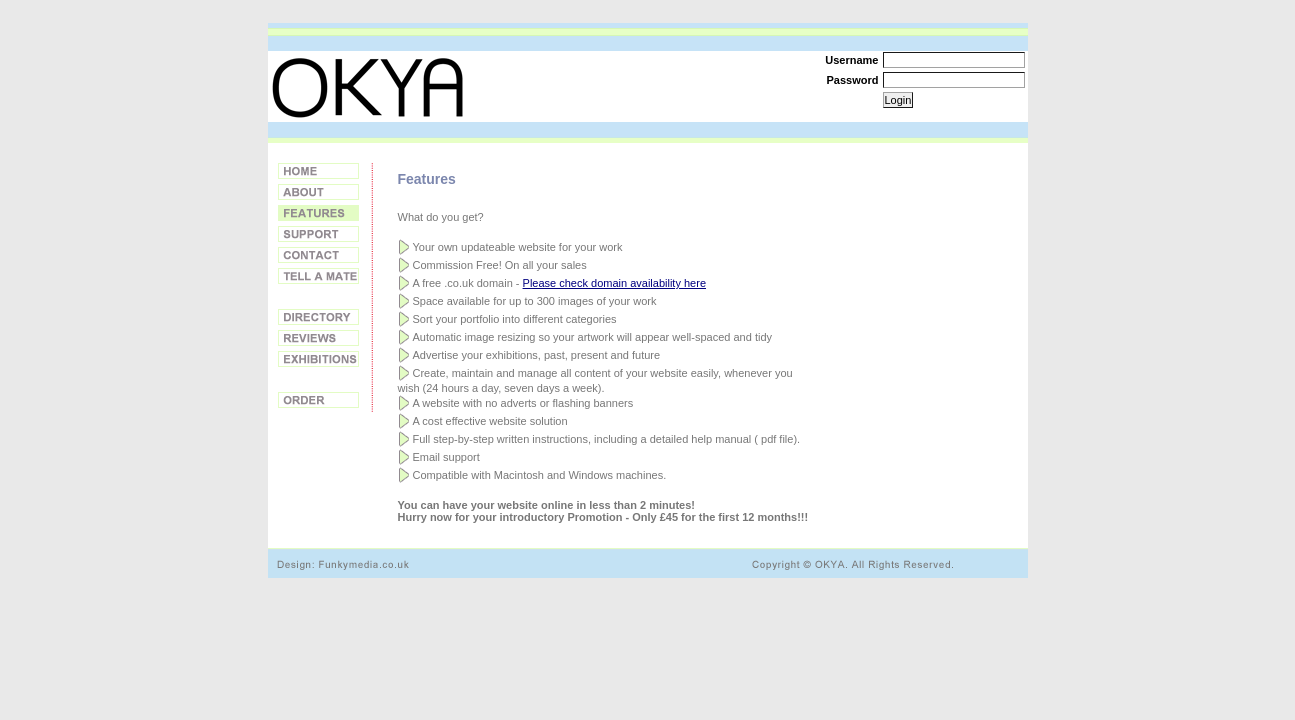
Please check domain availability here (614, 283)
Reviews (318, 338)
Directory (318, 317)
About (318, 192)
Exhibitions (318, 359)
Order (318, 400)
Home (318, 171)
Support (318, 234)
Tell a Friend (318, 276)
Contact (318, 255)
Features (318, 213)
